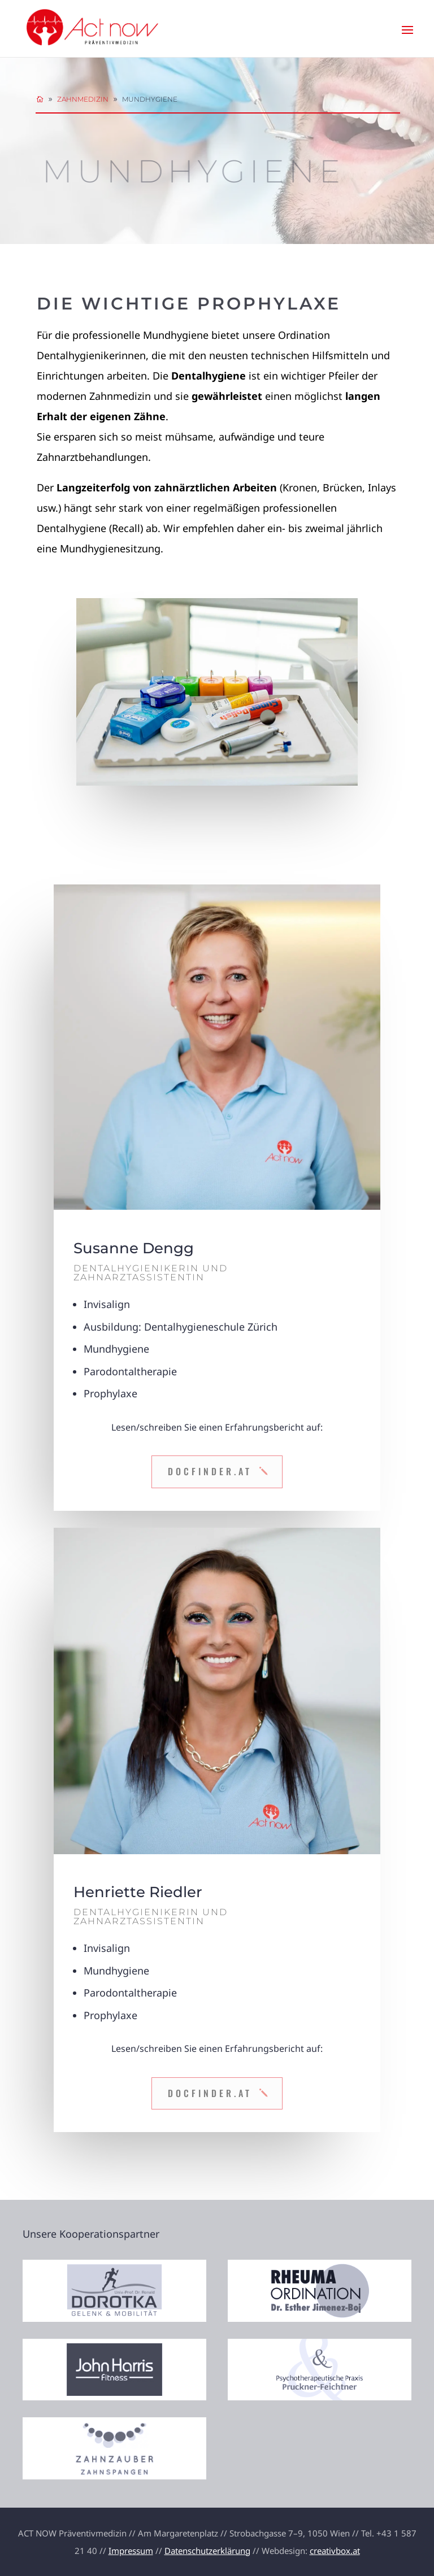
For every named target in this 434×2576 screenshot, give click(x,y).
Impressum (130, 2550)
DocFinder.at (210, 1471)
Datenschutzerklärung (207, 2550)
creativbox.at (335, 2550)
